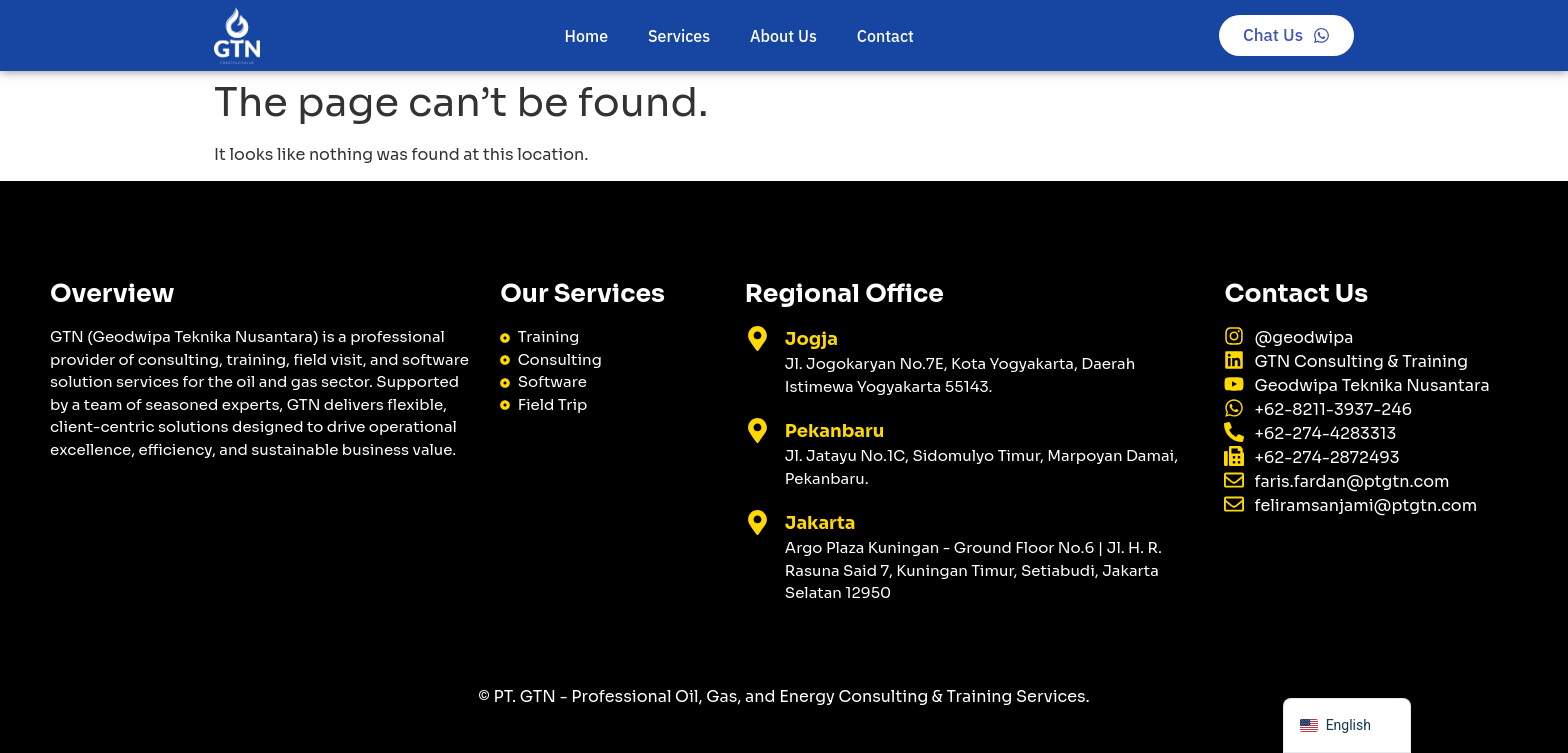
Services (679, 36)
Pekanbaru (834, 431)
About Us (783, 36)
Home (586, 36)
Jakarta (820, 523)
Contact (885, 36)
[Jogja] (757, 338)
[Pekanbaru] (757, 430)
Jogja (811, 339)
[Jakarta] (757, 522)
